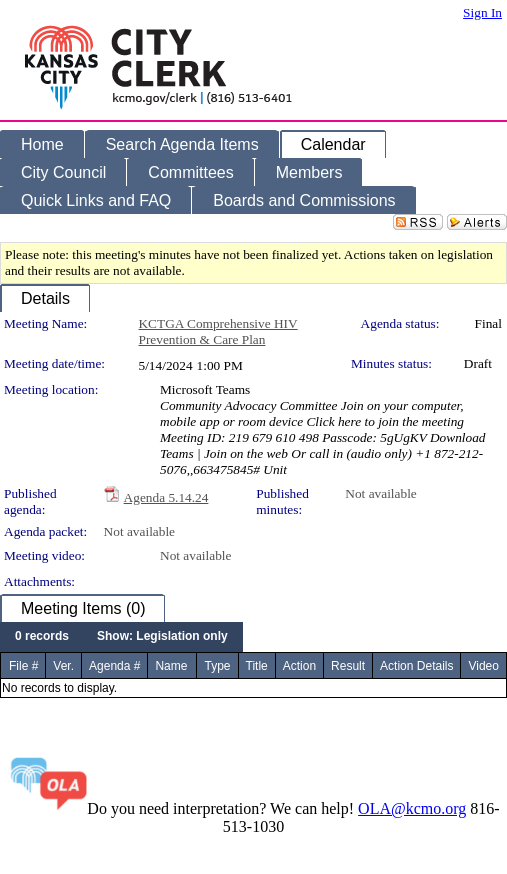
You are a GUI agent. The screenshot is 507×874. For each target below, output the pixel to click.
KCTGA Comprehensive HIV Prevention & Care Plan (217, 331)
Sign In (482, 12)
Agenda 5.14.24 (166, 497)
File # (23, 666)
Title (257, 666)
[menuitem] (42, 637)
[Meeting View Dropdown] (162, 637)
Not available (380, 493)
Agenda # (114, 666)
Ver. (63, 666)
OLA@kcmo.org (412, 808)
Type (217, 666)
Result (348, 666)
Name (171, 666)
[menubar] (121, 637)
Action (299, 666)
